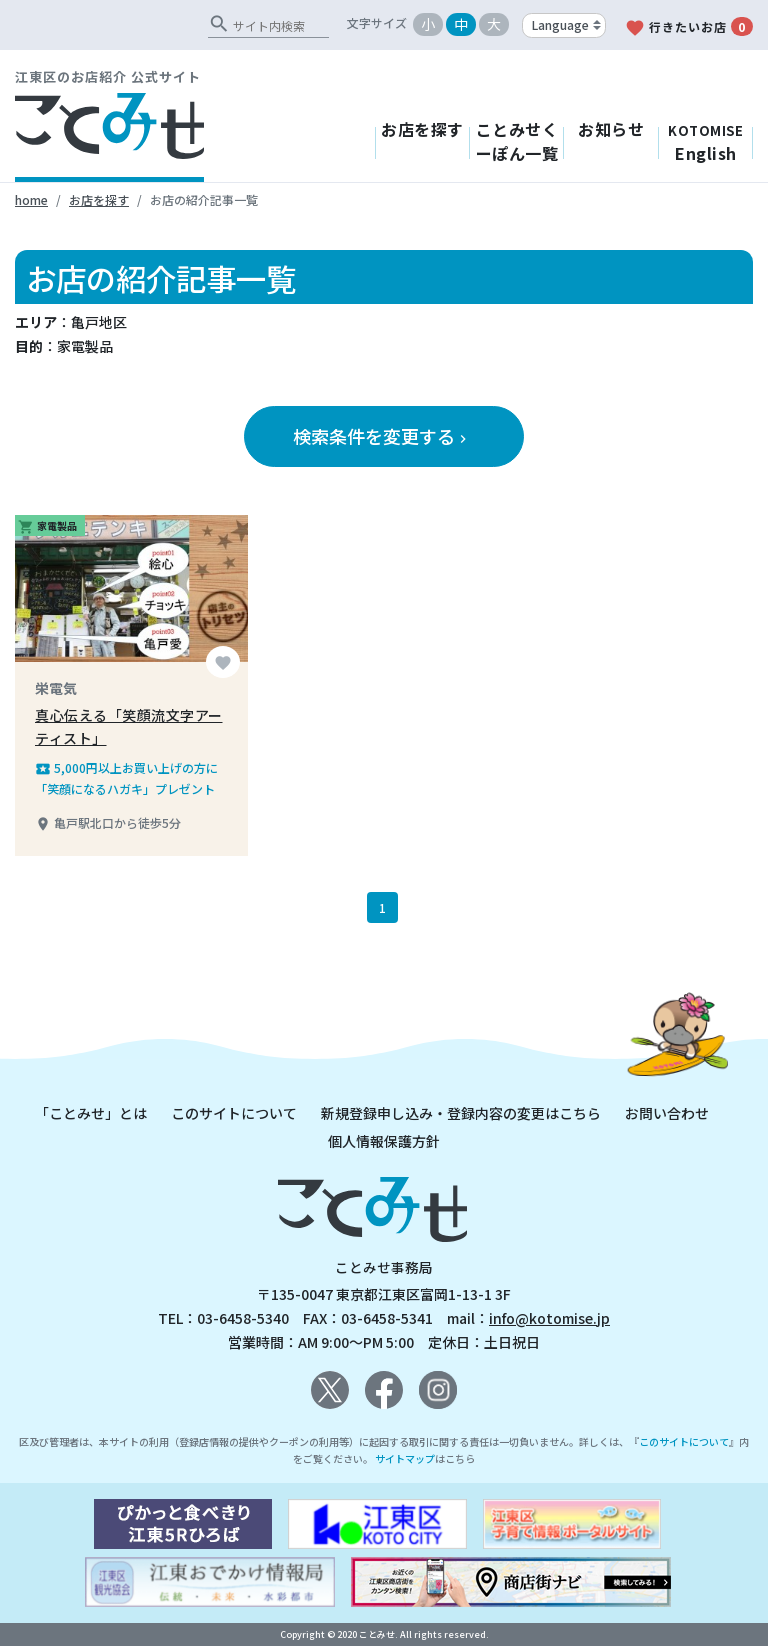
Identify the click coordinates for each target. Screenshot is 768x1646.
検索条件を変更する (382, 436)
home (31, 199)
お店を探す (422, 129)
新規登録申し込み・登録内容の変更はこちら (461, 1113)
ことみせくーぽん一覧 (517, 141)
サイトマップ (405, 1458)
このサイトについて (234, 1113)
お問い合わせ (667, 1113)
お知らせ (611, 129)
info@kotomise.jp (549, 1318)
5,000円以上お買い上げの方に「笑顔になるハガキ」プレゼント (126, 777)
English (705, 143)
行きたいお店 (689, 27)
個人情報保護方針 (384, 1141)
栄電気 (56, 688)
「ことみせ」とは (91, 1113)
